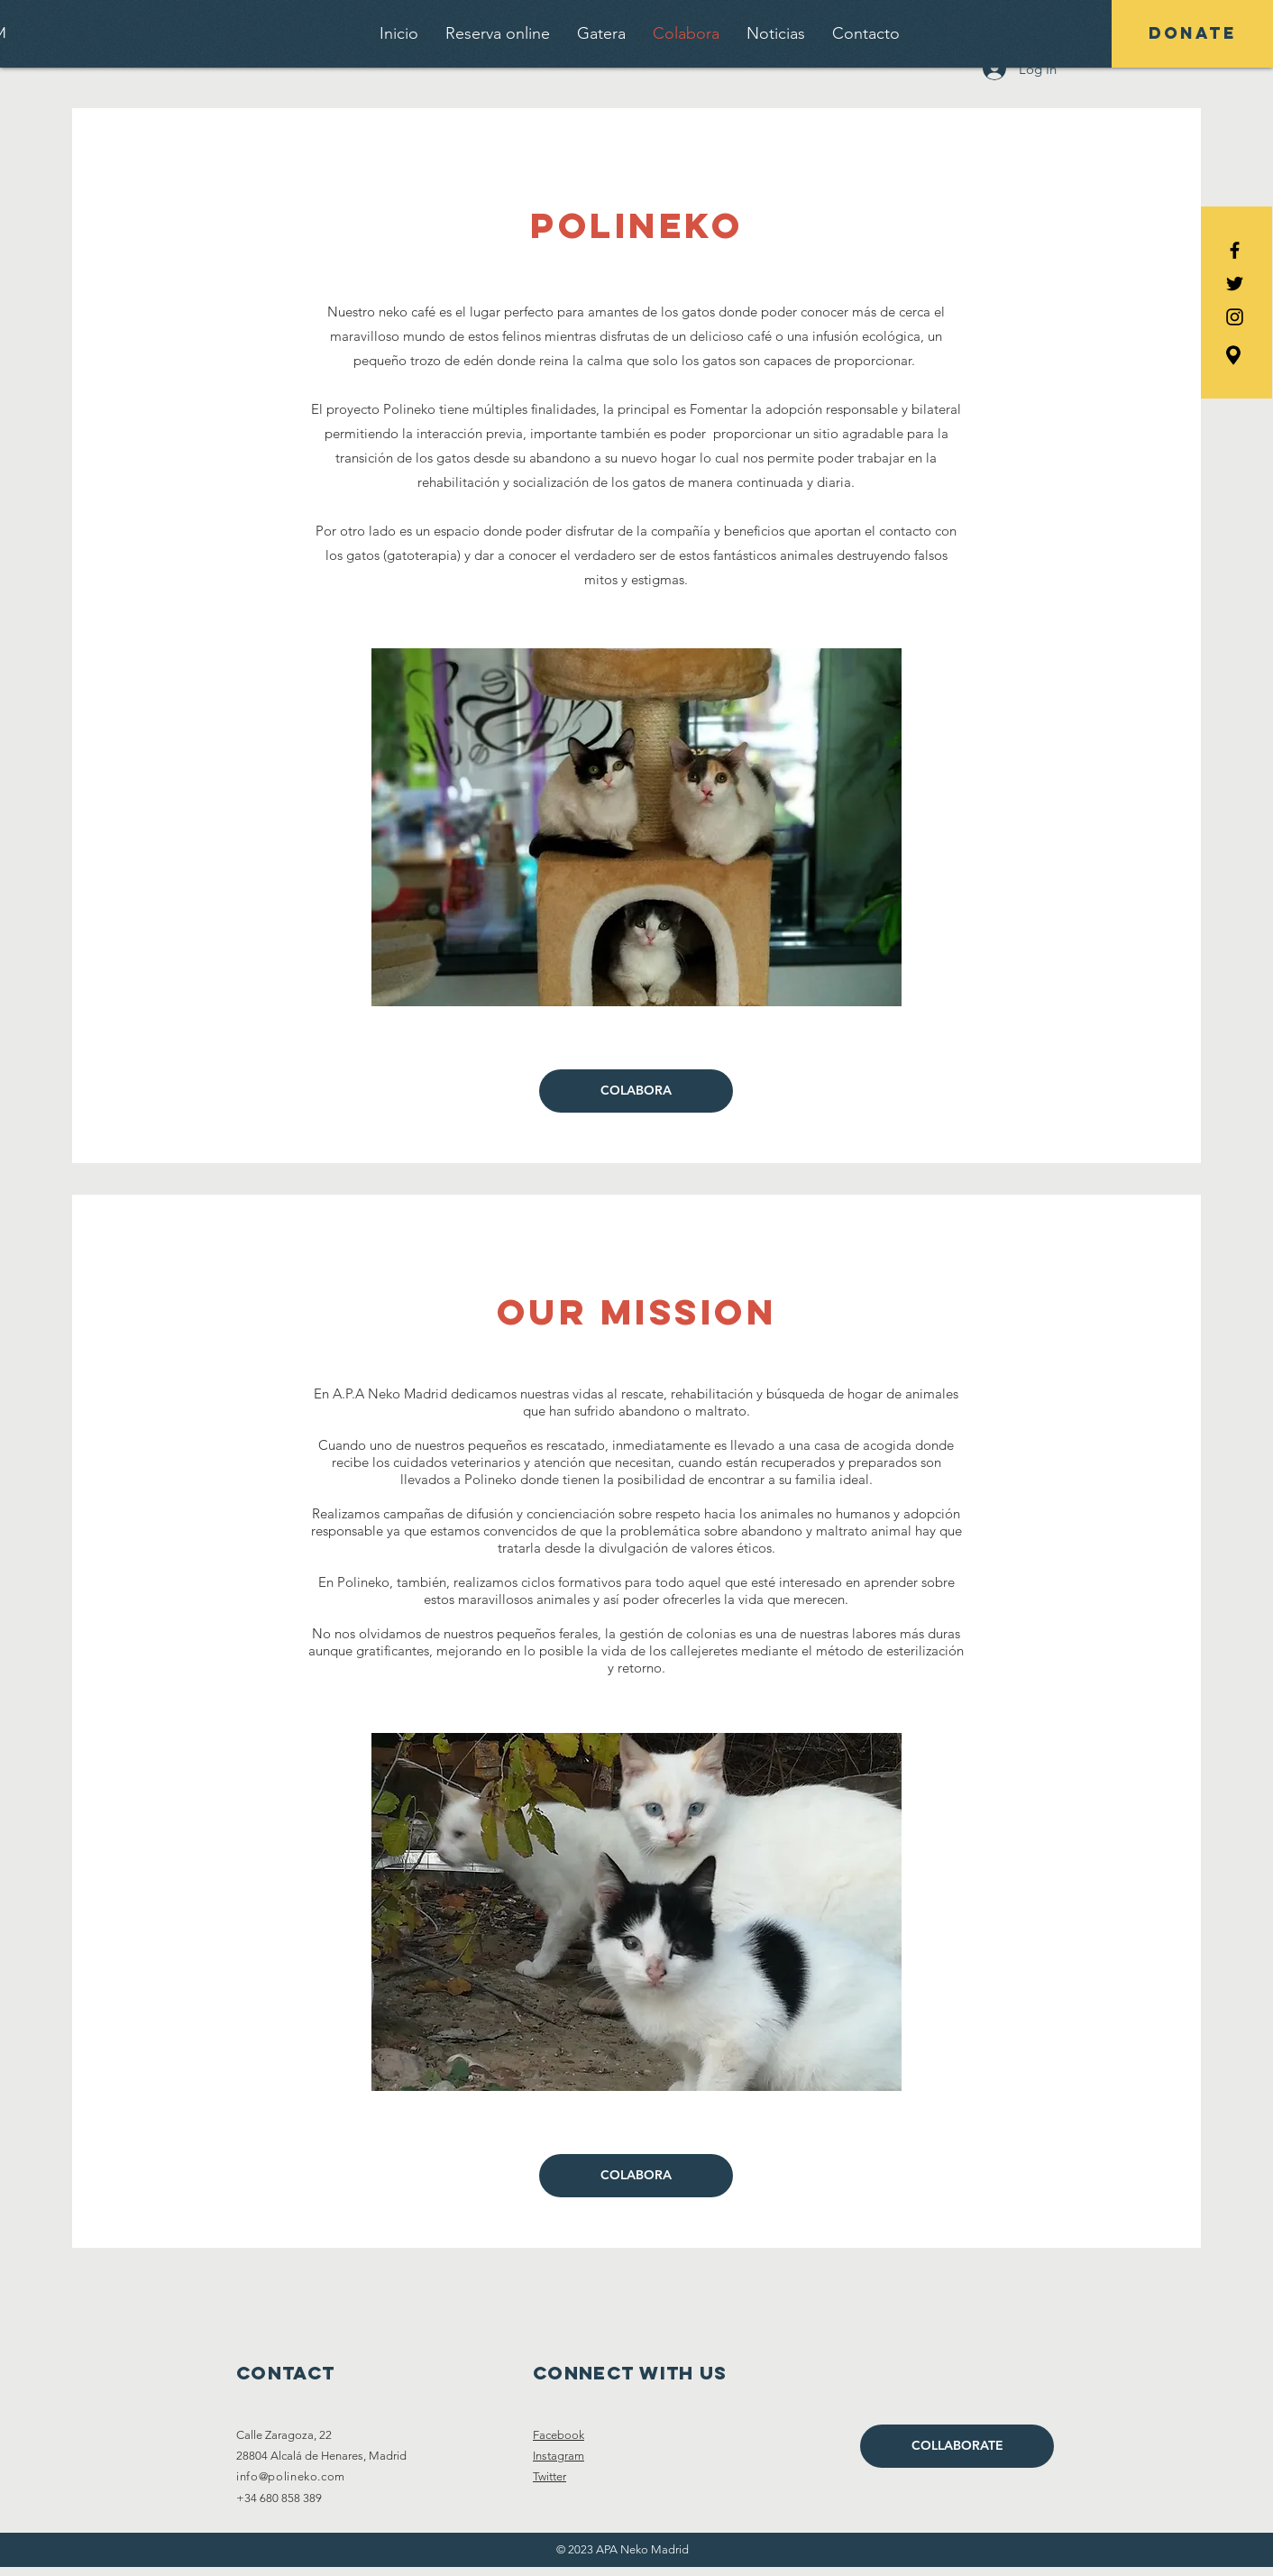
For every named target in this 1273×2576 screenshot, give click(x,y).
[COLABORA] (636, 1091)
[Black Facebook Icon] (1234, 250)
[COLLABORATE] (957, 2446)
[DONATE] (1192, 34)
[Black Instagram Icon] (1234, 317)
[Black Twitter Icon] (1234, 283)
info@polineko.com (290, 2476)
